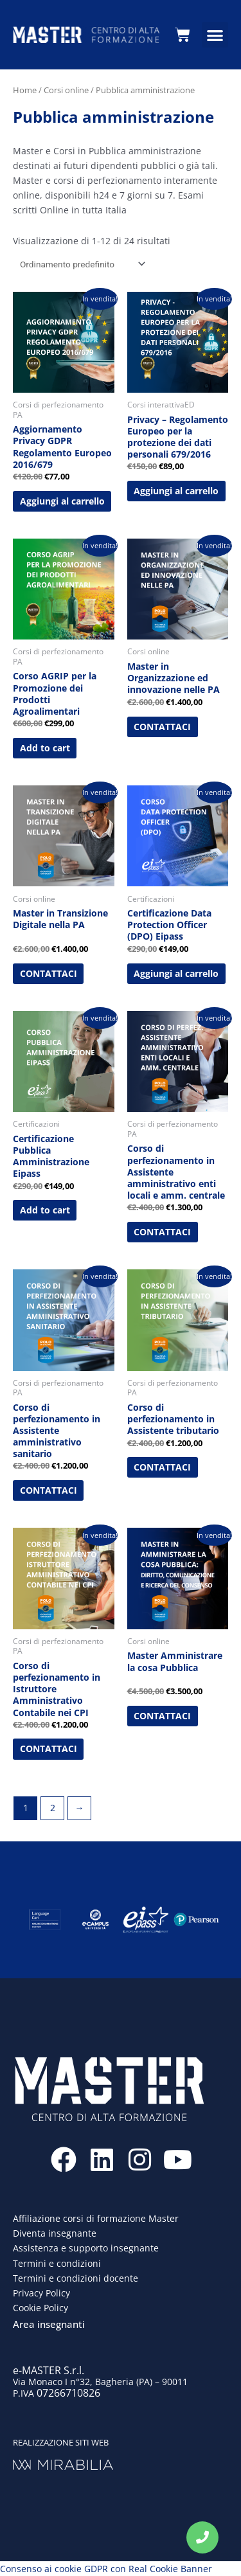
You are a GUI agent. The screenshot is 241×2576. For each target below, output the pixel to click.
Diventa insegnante (54, 2233)
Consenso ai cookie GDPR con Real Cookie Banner (106, 2569)
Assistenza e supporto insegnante (86, 2248)
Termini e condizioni (57, 2263)
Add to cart (45, 748)
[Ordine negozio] (80, 264)
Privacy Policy (41, 2293)
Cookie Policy (40, 2308)
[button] (215, 35)
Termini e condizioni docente (75, 2278)
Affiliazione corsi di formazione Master (96, 2218)
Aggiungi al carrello (62, 501)
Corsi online (66, 90)
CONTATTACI (162, 726)
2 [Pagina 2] (52, 1808)
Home (25, 90)
